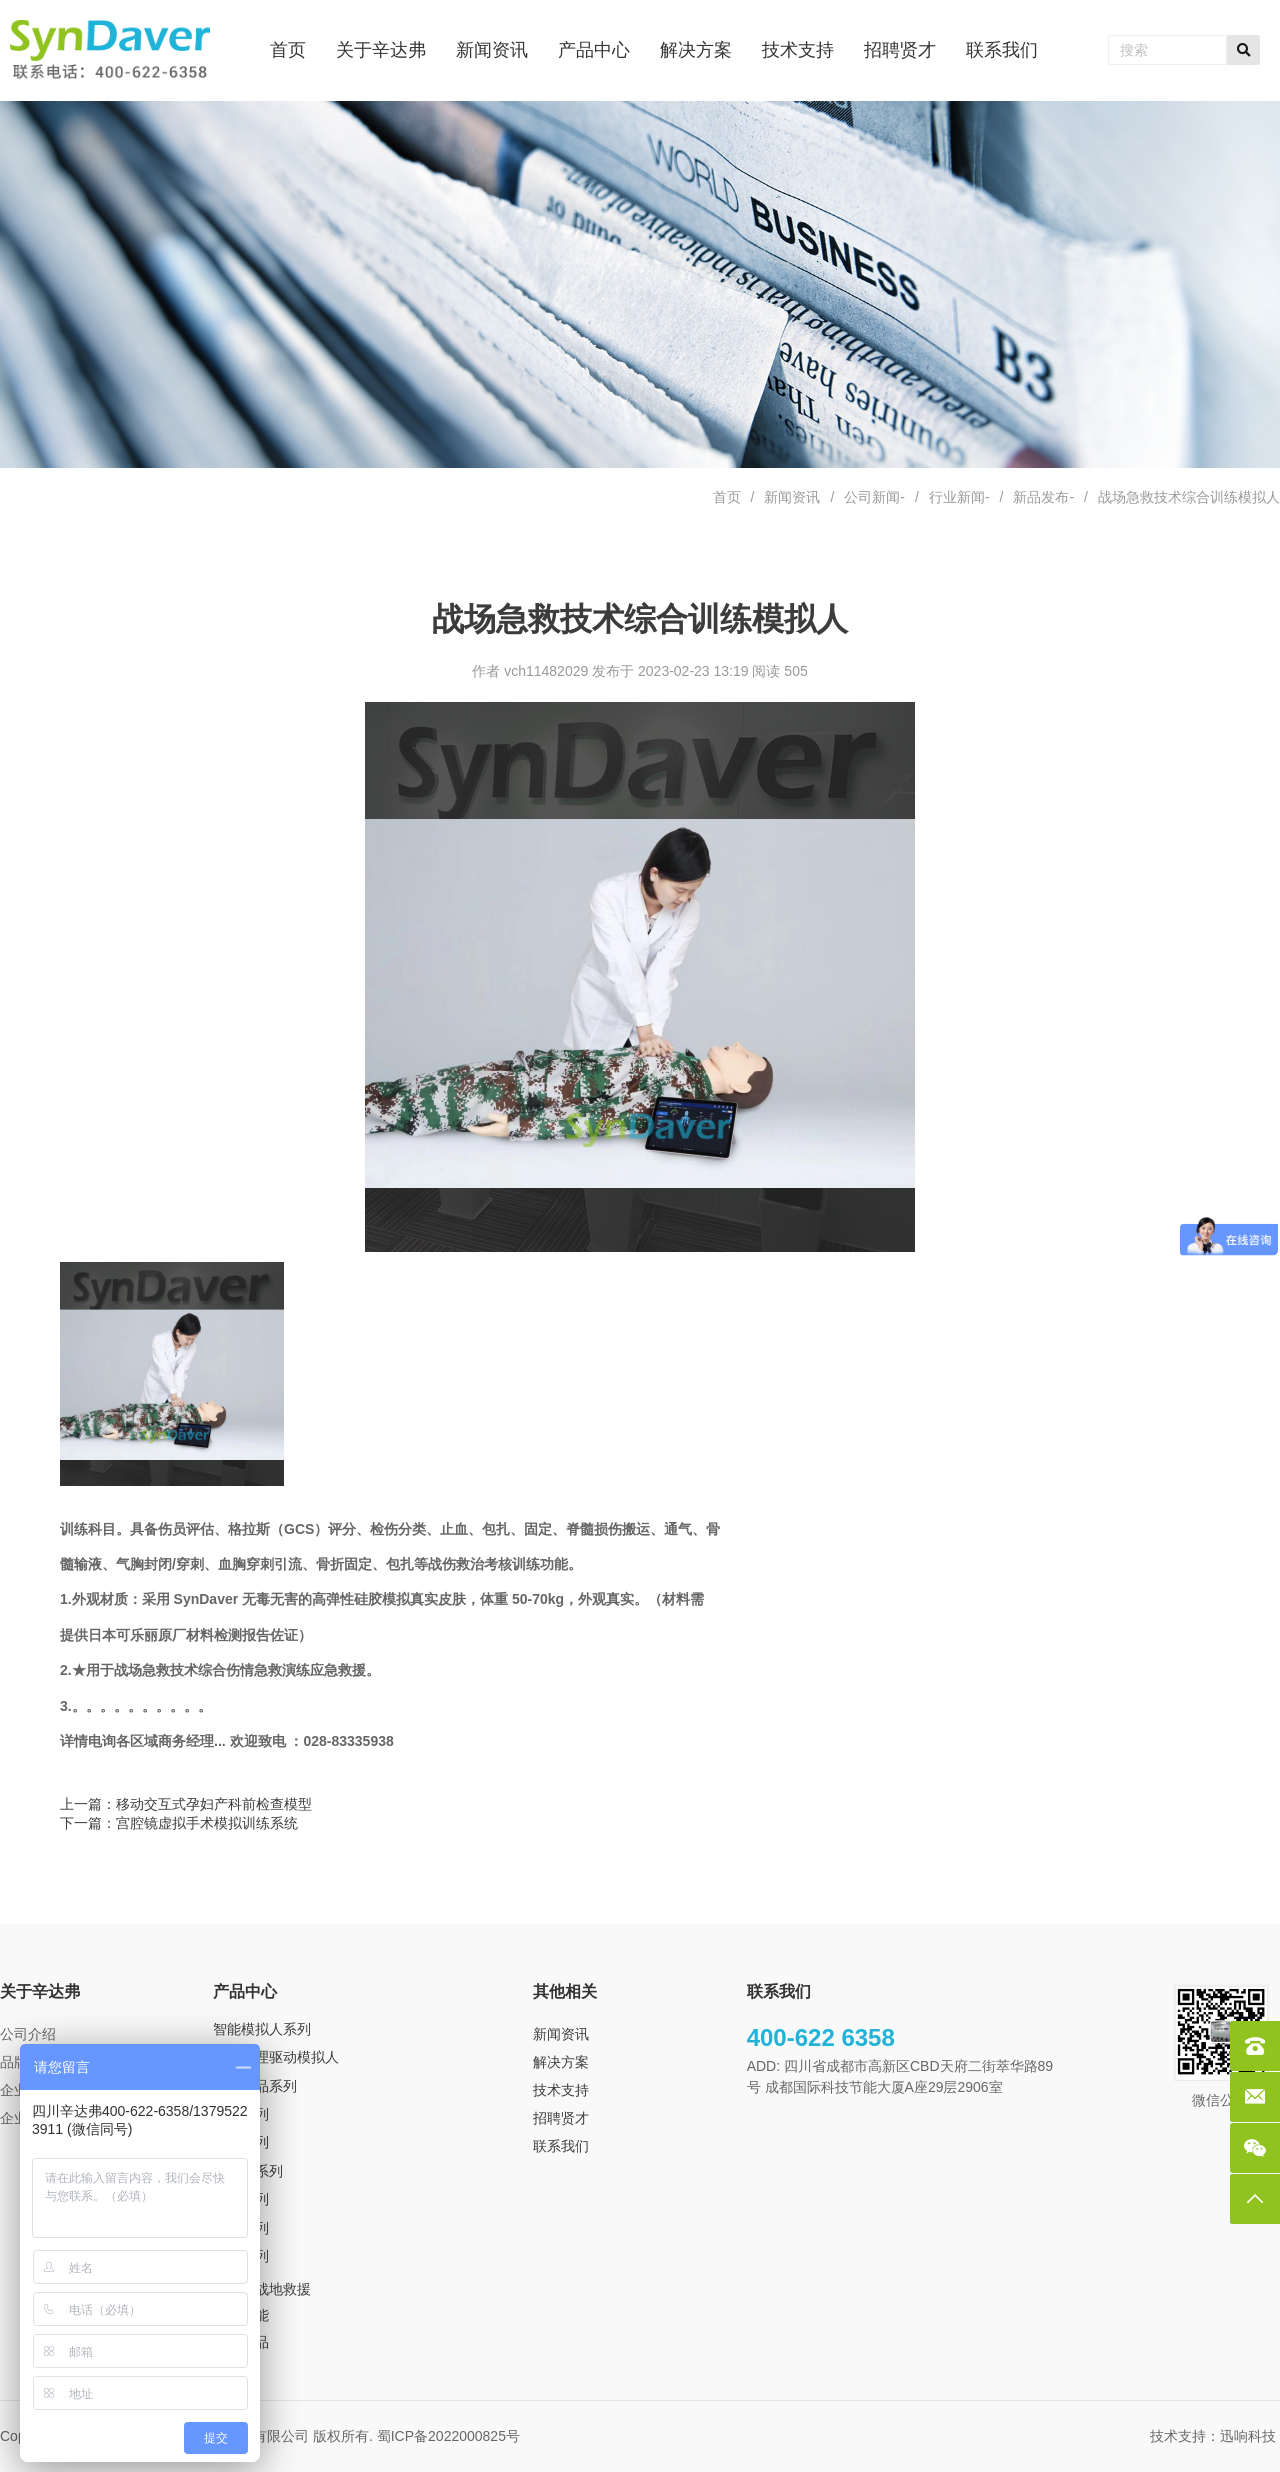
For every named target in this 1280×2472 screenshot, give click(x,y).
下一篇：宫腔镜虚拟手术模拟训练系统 (179, 1823)
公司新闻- (874, 497)
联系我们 (561, 2146)
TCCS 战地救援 (262, 2289)
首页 (727, 497)
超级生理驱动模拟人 (276, 2057)
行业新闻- (959, 497)
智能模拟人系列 (262, 2029)
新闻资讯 (792, 497)
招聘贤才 (561, 2118)
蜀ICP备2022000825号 (450, 2436)
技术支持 (561, 2090)
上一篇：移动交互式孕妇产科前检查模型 (186, 1804)
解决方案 (561, 2062)
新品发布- (1043, 497)
